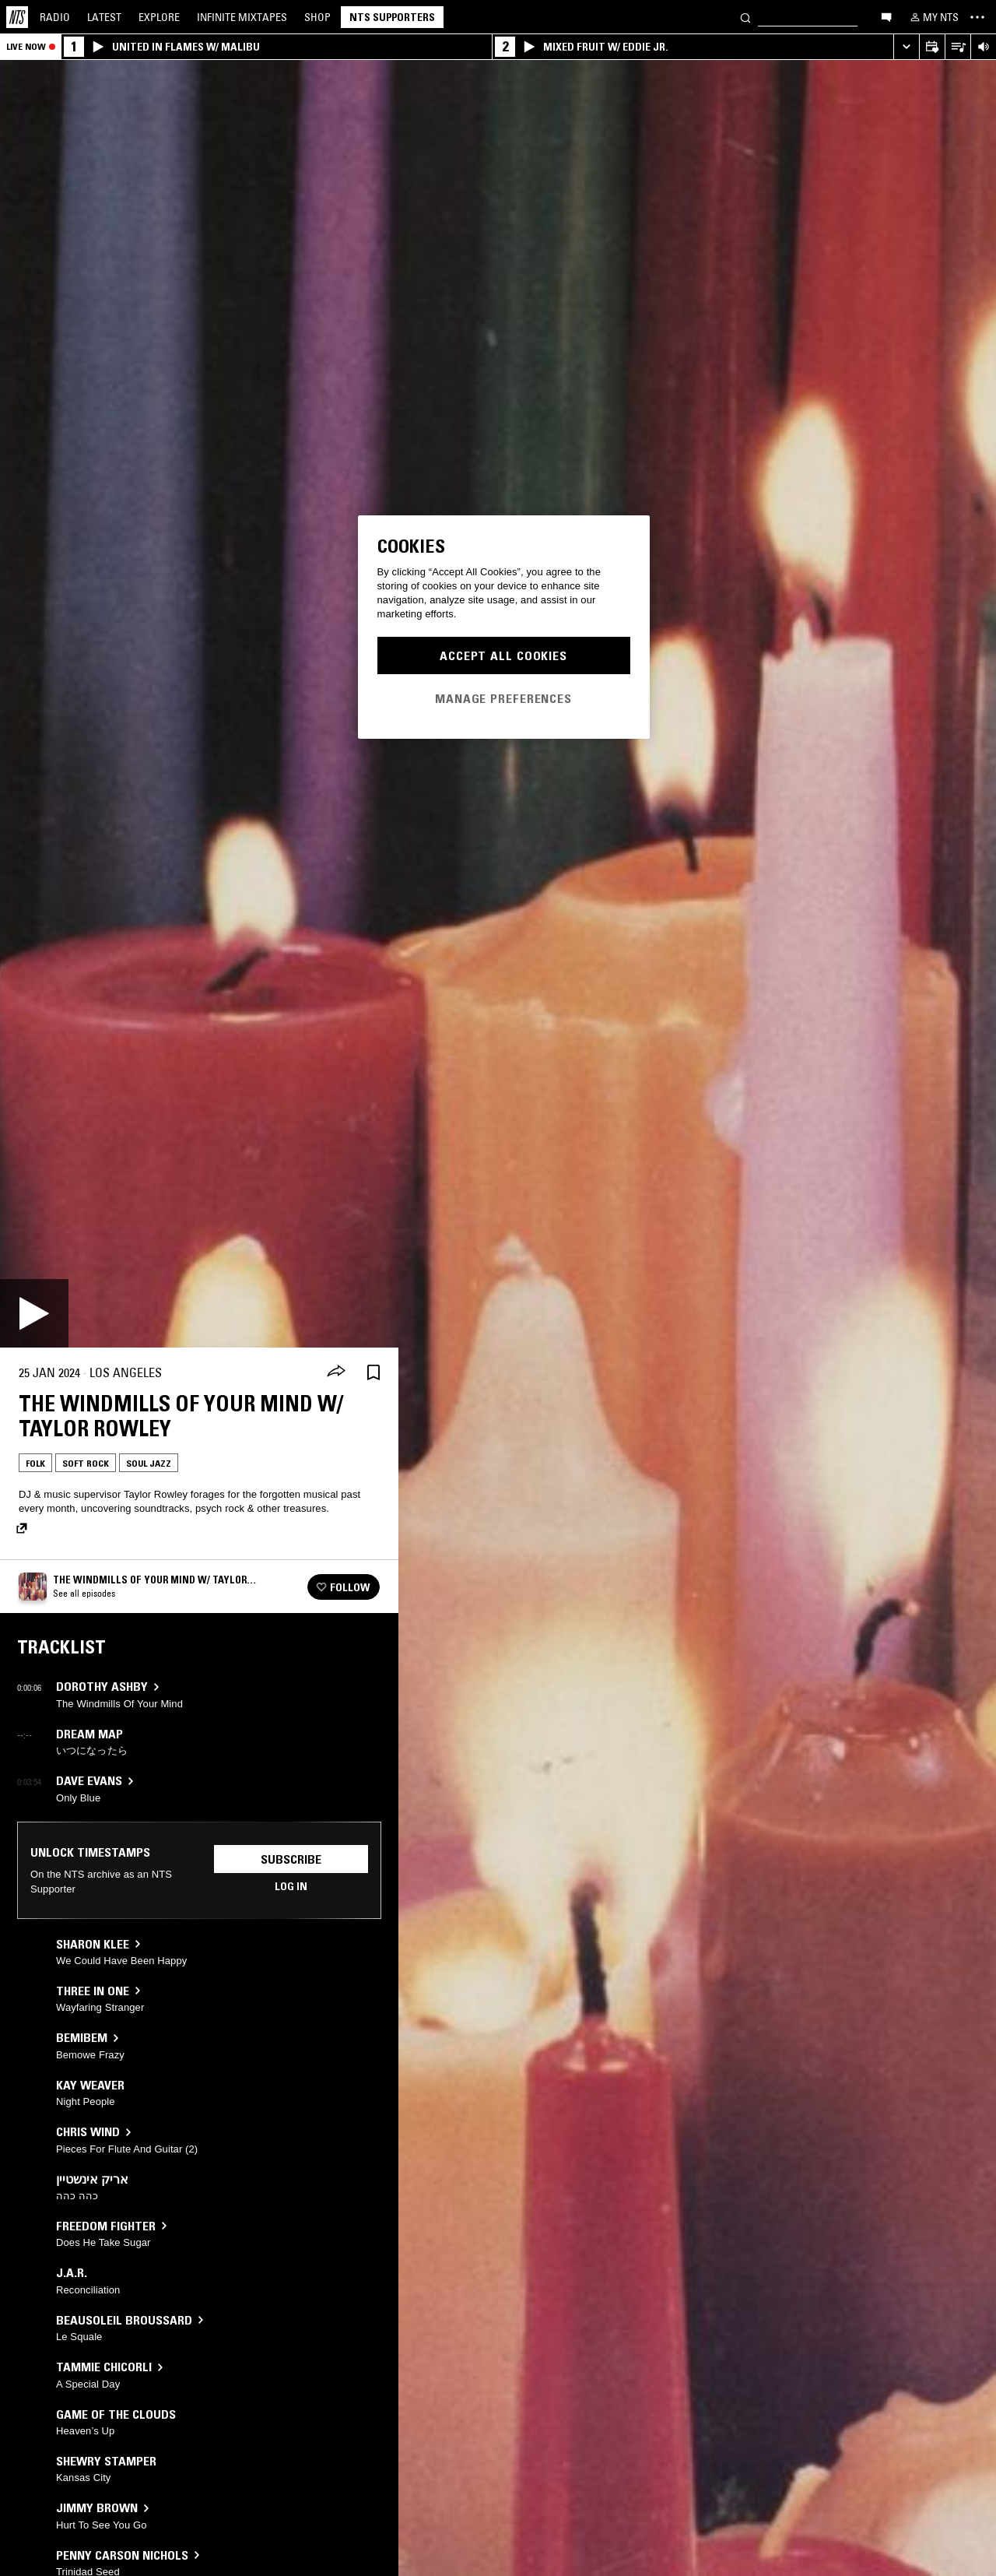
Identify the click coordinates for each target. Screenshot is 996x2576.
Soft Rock (85, 1463)
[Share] (336, 1372)
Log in (291, 1886)
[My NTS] (933, 17)
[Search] (745, 16)
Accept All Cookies (503, 655)
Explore (159, 17)
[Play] (34, 1313)
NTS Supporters (392, 17)
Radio (55, 17)
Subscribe (291, 1859)
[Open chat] (886, 16)
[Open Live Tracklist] (957, 47)
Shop (317, 17)
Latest (104, 17)
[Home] (17, 17)
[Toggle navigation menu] (977, 17)
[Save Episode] (373, 1373)
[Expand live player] (906, 47)
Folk (35, 1463)
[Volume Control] (983, 47)
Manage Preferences (503, 698)
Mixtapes (242, 17)
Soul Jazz (148, 1463)
